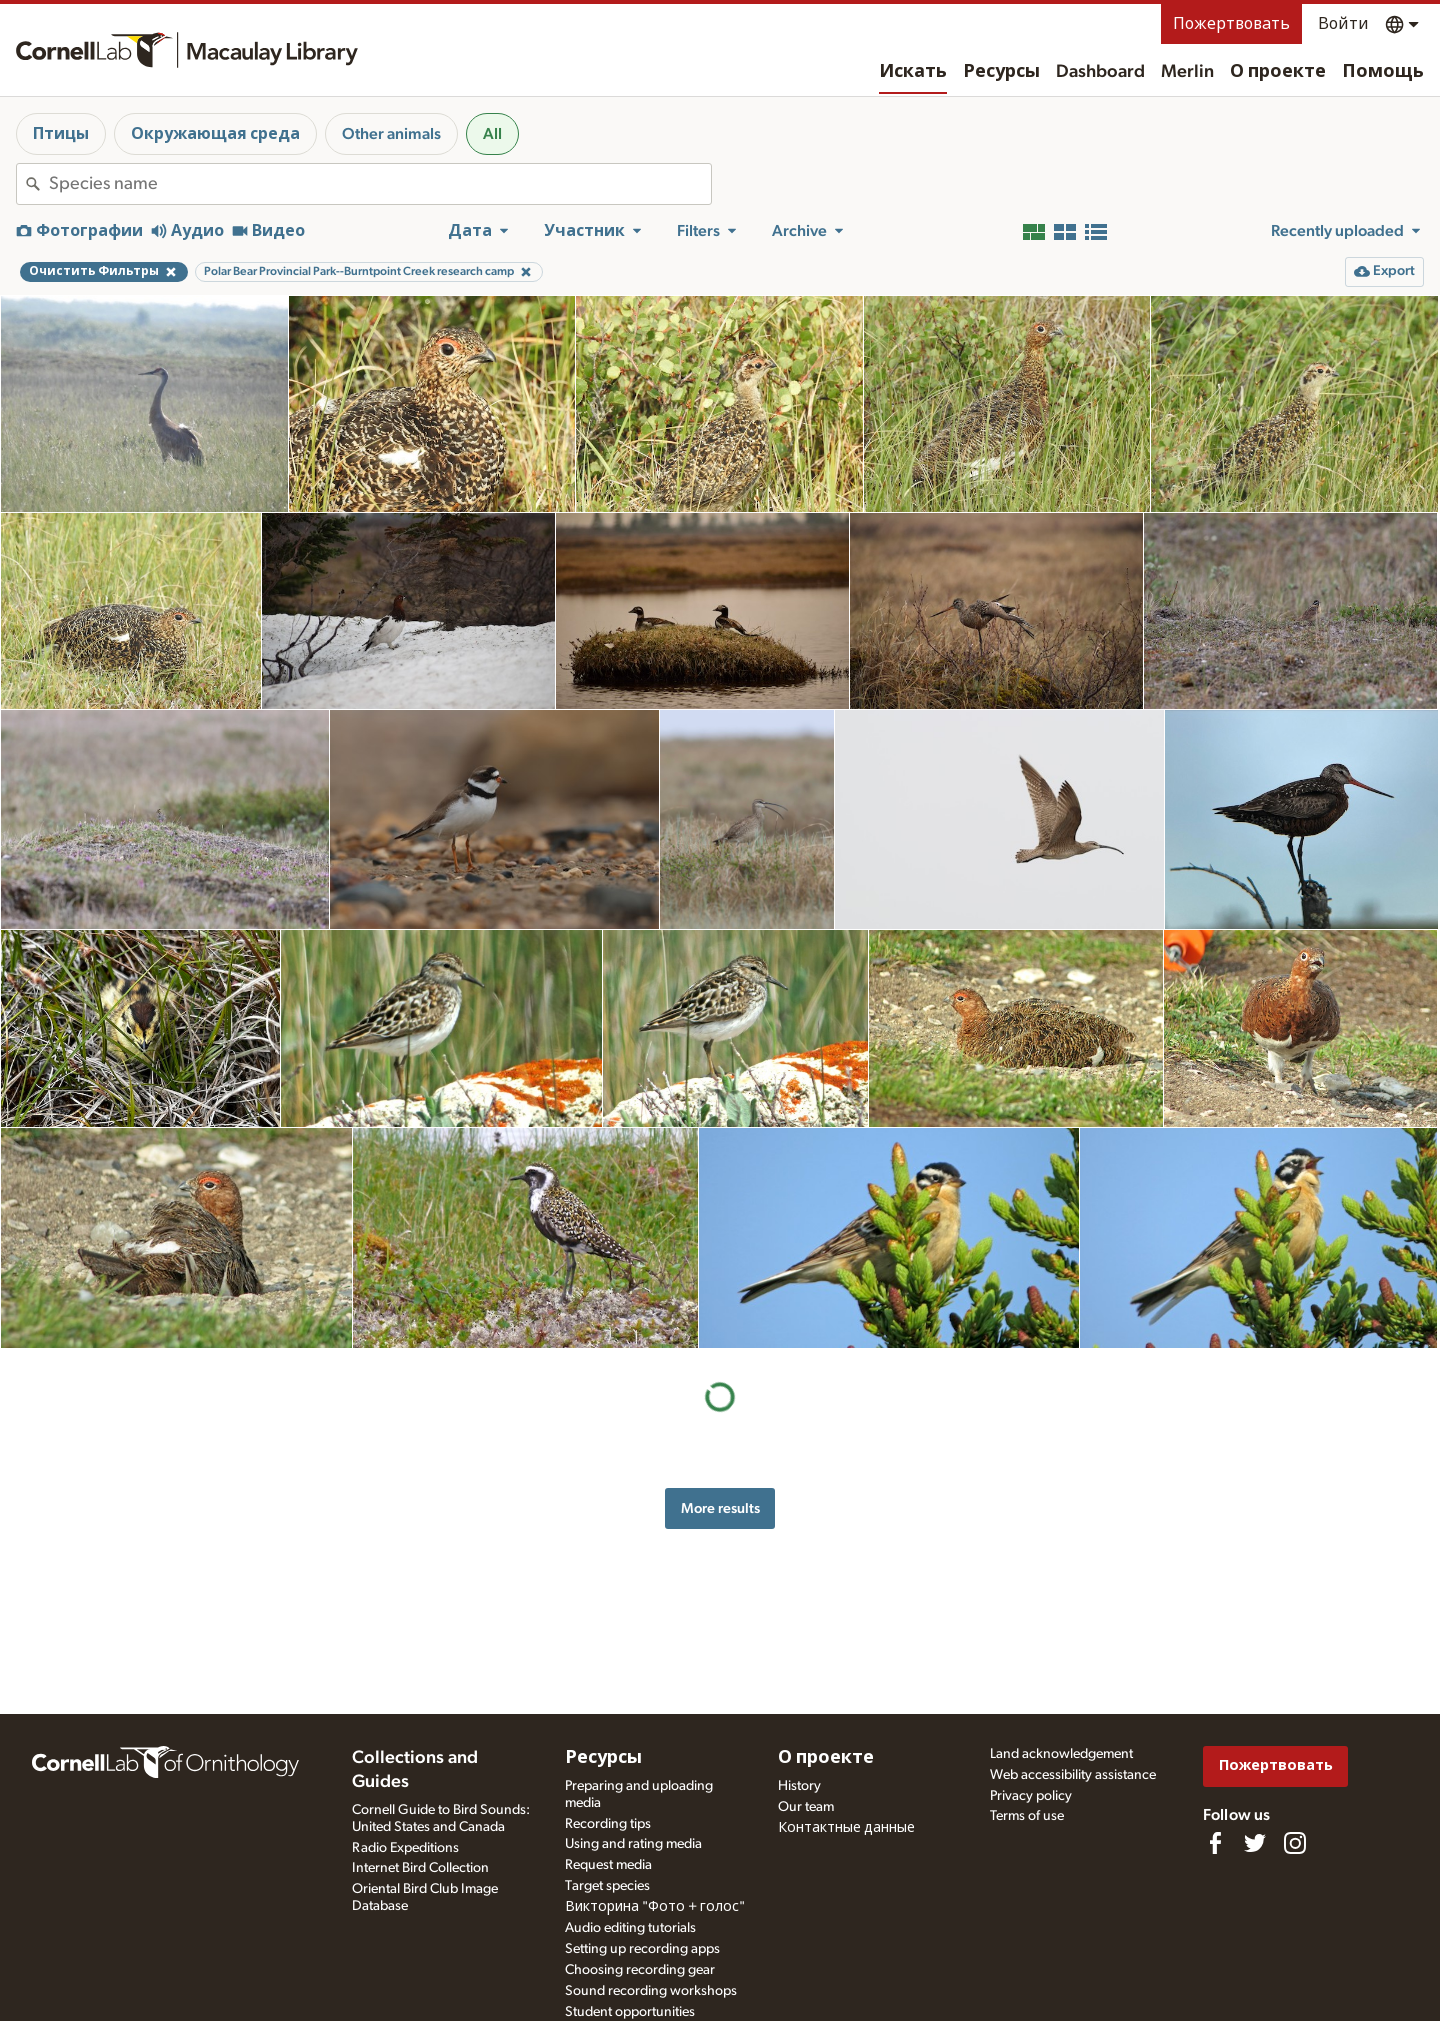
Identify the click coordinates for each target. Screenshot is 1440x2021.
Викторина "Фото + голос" (655, 1907)
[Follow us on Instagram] (1295, 1843)
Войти (1343, 24)
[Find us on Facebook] (1215, 1843)
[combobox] (380, 184)
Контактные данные (846, 1828)
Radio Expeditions (405, 1848)
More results (720, 1508)
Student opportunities (630, 2012)
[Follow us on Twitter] (1255, 1843)
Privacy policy (1031, 1796)
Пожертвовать (1231, 24)
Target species (607, 1886)
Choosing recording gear (640, 1970)
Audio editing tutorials (630, 1928)
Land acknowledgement (1061, 1754)
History (799, 1786)
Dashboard (1100, 72)
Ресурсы (1001, 72)
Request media (608, 1865)
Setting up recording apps (642, 1949)
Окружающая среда (215, 134)
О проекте (1278, 72)
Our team (806, 1807)
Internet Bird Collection (420, 1868)
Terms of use (1027, 1816)
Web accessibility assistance (1073, 1775)
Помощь (1383, 72)
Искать (913, 72)
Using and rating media (633, 1844)
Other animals (391, 134)
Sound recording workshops (651, 1991)
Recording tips (608, 1824)
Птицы (61, 134)
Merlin (1187, 72)
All (492, 134)
